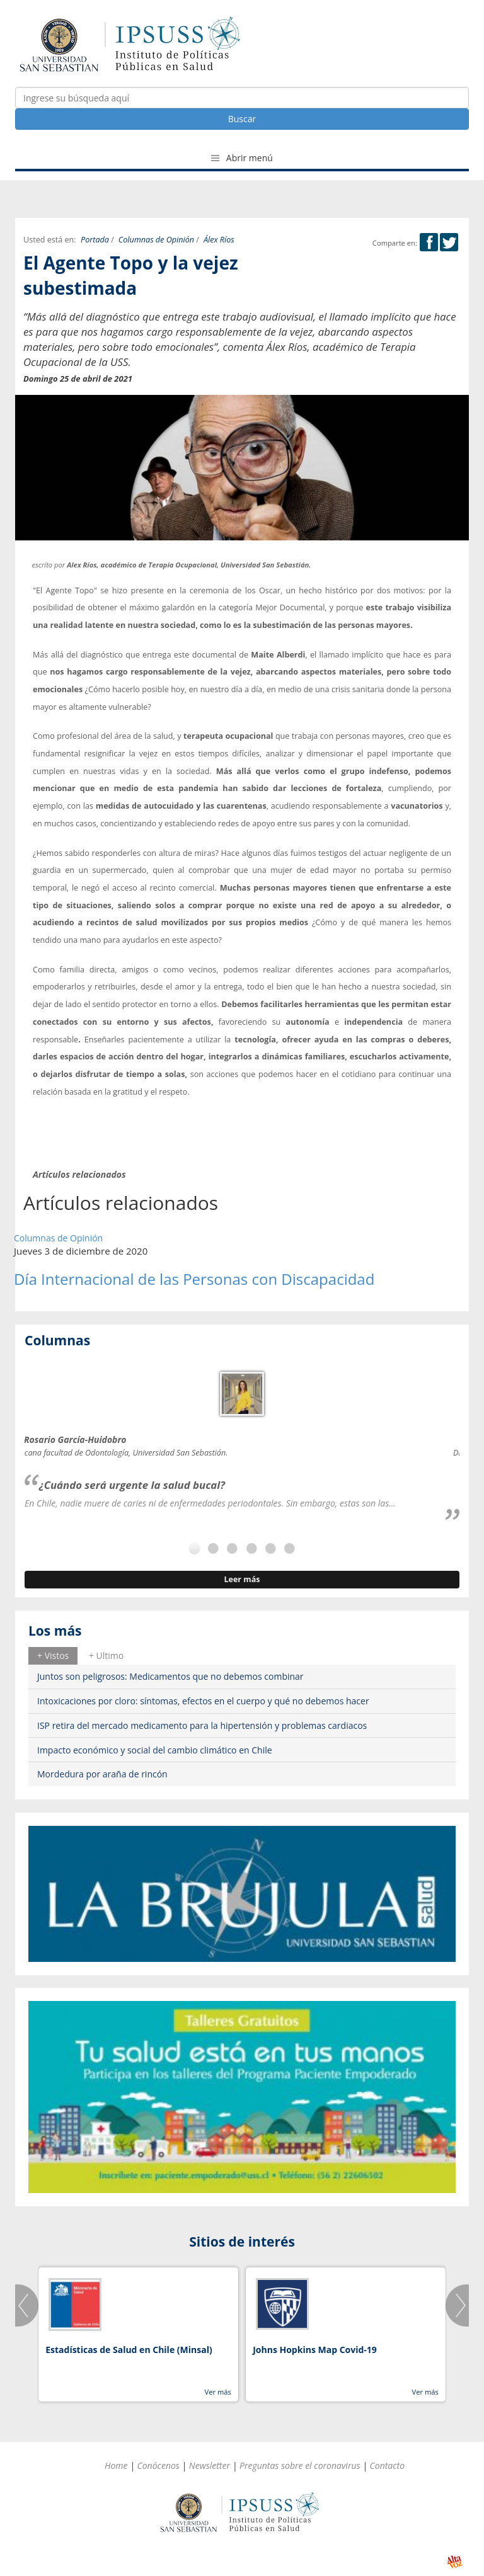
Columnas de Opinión (156, 239)
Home (116, 2465)
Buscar (242, 119)
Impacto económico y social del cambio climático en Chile (154, 1750)
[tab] (53, 1656)
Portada (95, 239)
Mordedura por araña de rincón (102, 1774)
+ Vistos (53, 1655)
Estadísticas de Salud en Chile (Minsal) (128, 2350)
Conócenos (158, 2465)
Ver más (217, 2391)
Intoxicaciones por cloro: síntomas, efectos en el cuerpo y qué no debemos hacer (203, 1701)
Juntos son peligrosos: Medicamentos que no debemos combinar (170, 1676)
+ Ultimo (106, 1655)
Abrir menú (242, 158)
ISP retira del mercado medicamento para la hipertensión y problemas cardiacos (202, 1725)
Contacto (387, 2465)
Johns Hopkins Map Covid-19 (315, 2350)
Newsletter (209, 2465)
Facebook (429, 242)
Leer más (242, 1579)
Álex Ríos (219, 239)
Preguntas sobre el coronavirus (299, 2465)
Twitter (449, 242)
